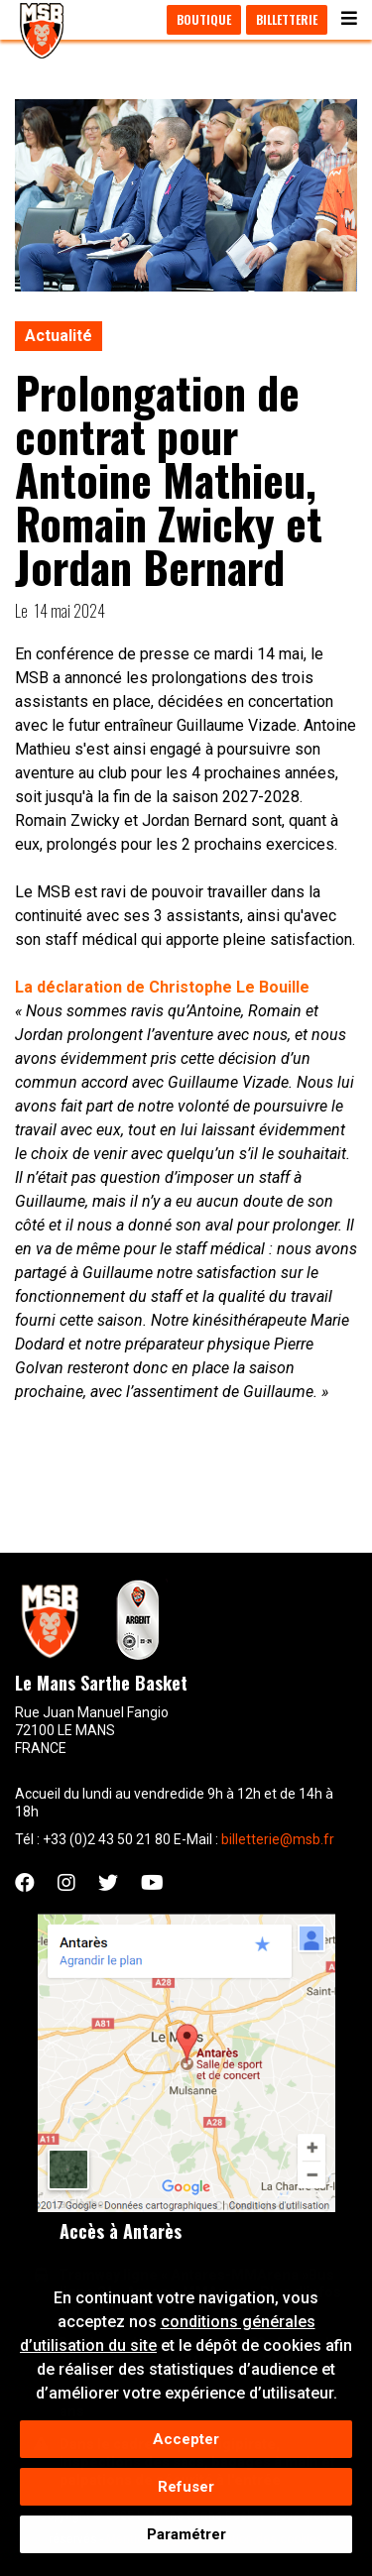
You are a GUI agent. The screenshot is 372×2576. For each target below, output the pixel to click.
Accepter (186, 2445)
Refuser (186, 2493)
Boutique (204, 19)
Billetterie (286, 19)
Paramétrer (186, 2540)
